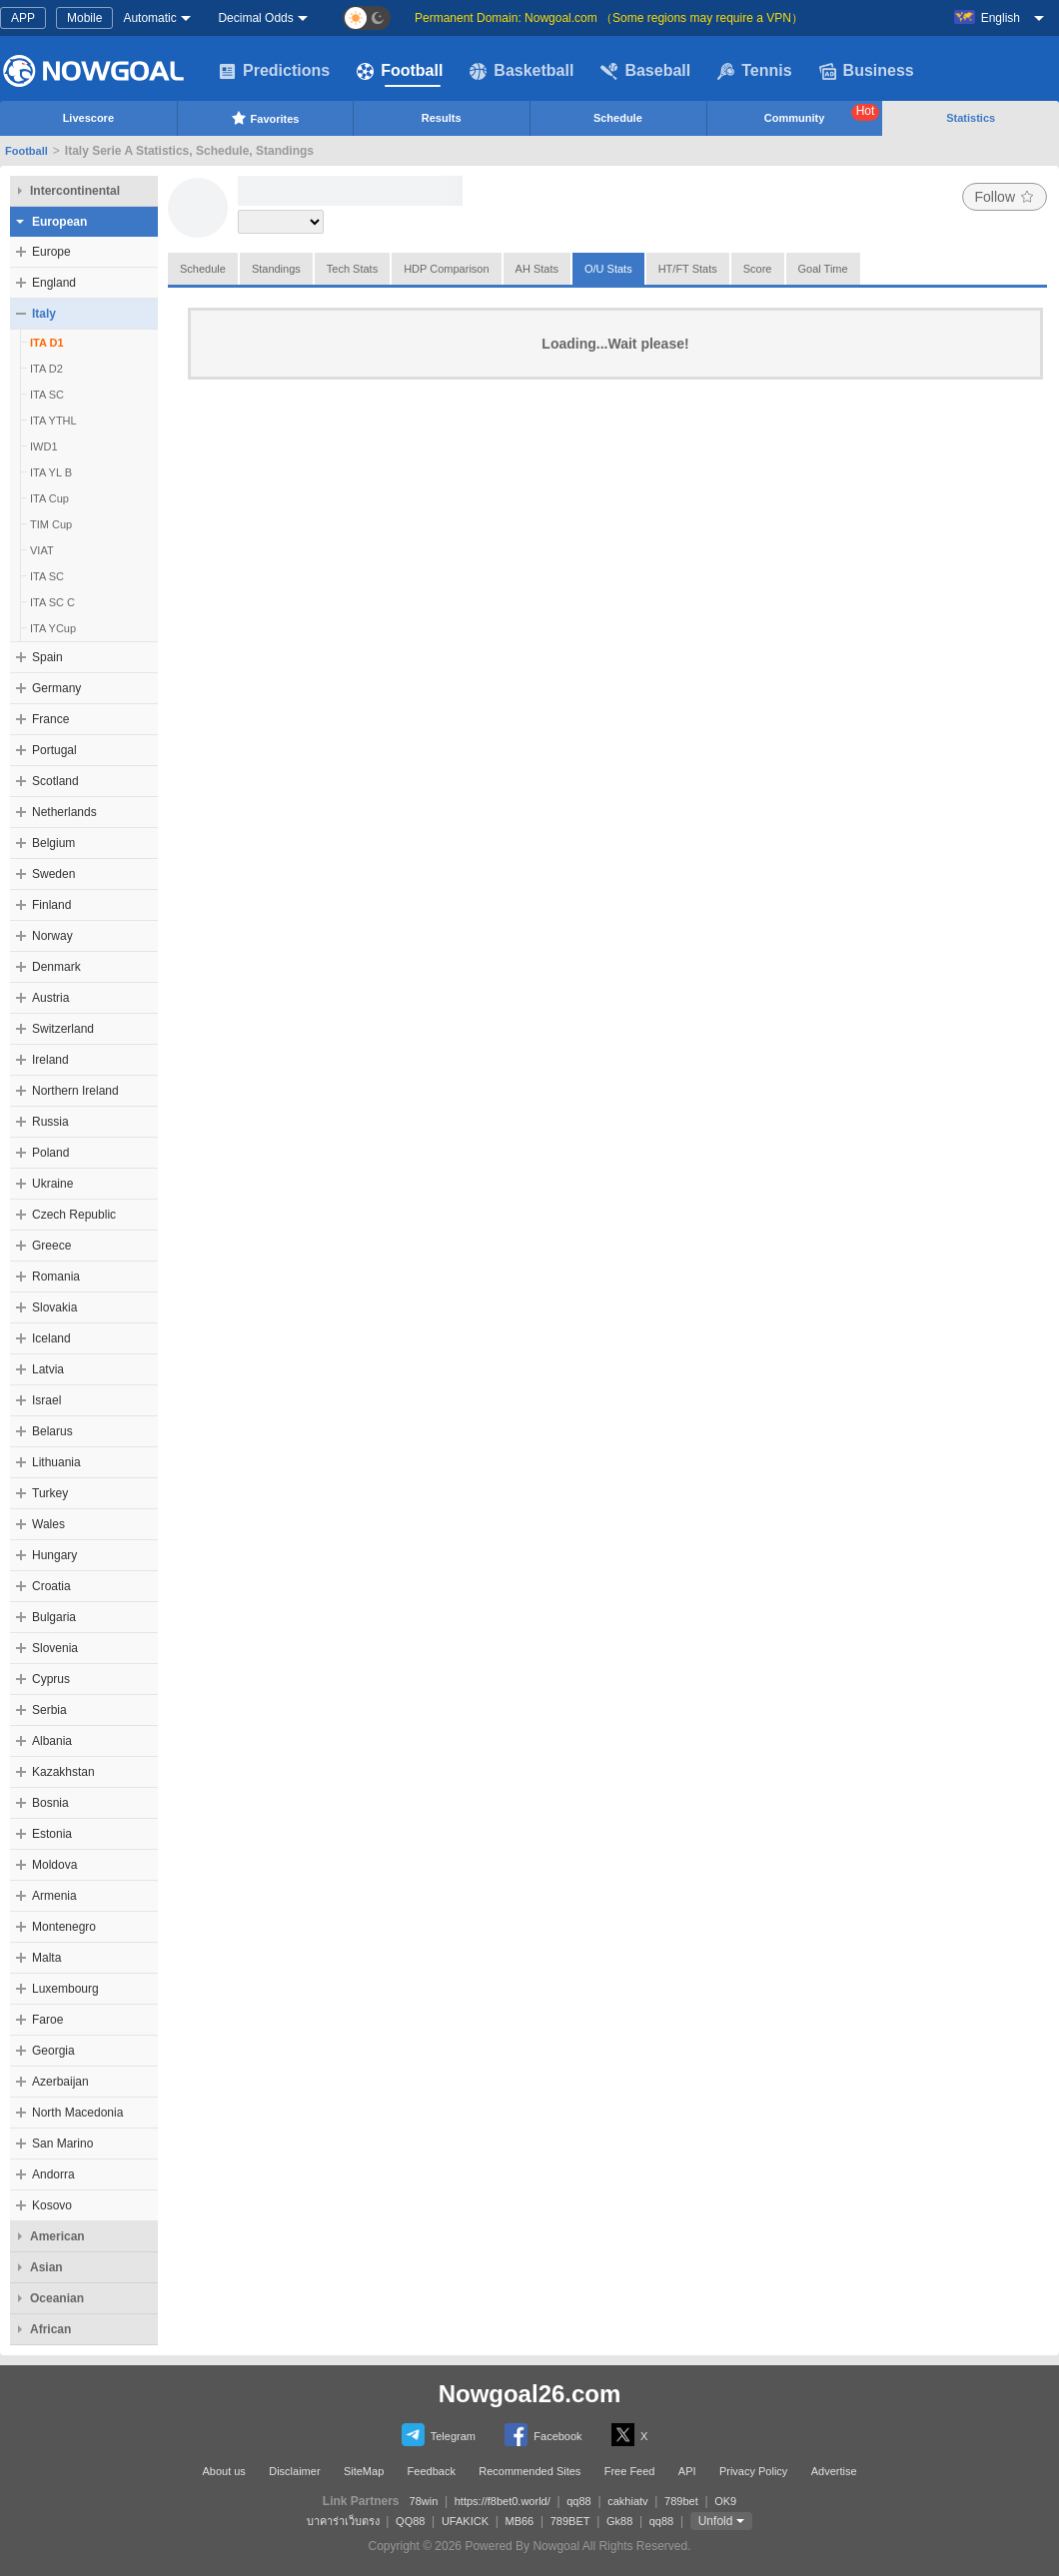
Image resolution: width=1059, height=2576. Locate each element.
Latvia (48, 1369)
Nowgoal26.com (530, 2393)
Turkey (50, 1493)
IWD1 (44, 446)
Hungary (54, 1555)
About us (223, 2471)
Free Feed (629, 2471)
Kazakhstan (63, 1772)
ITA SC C (52, 602)
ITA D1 (47, 343)
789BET (570, 2521)
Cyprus (51, 1679)
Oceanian (57, 2298)
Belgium (53, 843)
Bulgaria (54, 1617)
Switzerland (63, 1029)
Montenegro (64, 1927)
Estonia (52, 1834)
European (59, 222)
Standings (276, 269)
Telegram (439, 2434)
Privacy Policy (753, 2471)
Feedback (432, 2471)
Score (757, 269)
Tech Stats (352, 269)
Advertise (834, 2471)
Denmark (56, 967)
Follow (1004, 197)
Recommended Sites (529, 2471)
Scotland (55, 781)
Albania (52, 1741)
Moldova (54, 1865)
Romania (56, 1277)
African (50, 2329)
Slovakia (54, 1307)
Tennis (754, 71)
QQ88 (410, 2521)
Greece (51, 1246)
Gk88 (619, 2521)
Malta (46, 1958)
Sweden (53, 874)
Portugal (54, 750)
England (54, 283)
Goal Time (823, 269)
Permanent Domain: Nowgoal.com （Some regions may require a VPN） (609, 18)
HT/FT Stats (687, 269)
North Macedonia (77, 2113)
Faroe (47, 2020)
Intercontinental (75, 191)
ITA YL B (51, 472)
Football (400, 71)
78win (424, 2501)
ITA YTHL (53, 421)
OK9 (725, 2501)
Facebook (543, 2434)
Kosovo (52, 2205)
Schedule (617, 118)
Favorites (265, 118)
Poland (50, 1153)
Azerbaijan (60, 2082)
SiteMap (364, 2471)
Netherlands (64, 812)
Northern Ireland (75, 1091)
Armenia (54, 1896)
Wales (48, 1524)
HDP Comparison (446, 269)
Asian (46, 2267)
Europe (51, 252)
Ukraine (52, 1184)
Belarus (52, 1431)
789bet (681, 2501)
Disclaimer (294, 2471)
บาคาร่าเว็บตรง (343, 2521)
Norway (52, 936)
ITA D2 (46, 369)
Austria (50, 998)
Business (866, 71)
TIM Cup (51, 524)
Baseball (645, 71)
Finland (51, 905)
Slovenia (55, 1648)
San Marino (62, 2143)
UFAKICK (465, 2521)
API (687, 2471)
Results (442, 118)
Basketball (521, 71)
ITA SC (47, 395)
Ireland (50, 1060)
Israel (46, 1400)
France (50, 719)
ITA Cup (49, 498)
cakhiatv (627, 2501)
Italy (44, 314)
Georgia (53, 2051)
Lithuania (56, 1462)
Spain (47, 657)
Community (822, 114)
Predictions (274, 71)
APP (23, 18)
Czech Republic (74, 1215)
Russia (50, 1122)
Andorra (53, 2174)
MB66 (519, 2521)
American (57, 2236)
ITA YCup (53, 628)
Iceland (51, 1338)
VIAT (42, 550)
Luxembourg (65, 1989)
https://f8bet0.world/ (502, 2501)
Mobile (84, 18)
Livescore (88, 118)
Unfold (715, 2521)
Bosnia (50, 1803)
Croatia (51, 1586)
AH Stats (537, 269)
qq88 (578, 2501)
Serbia (49, 1710)
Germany (56, 688)
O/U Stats (608, 269)
